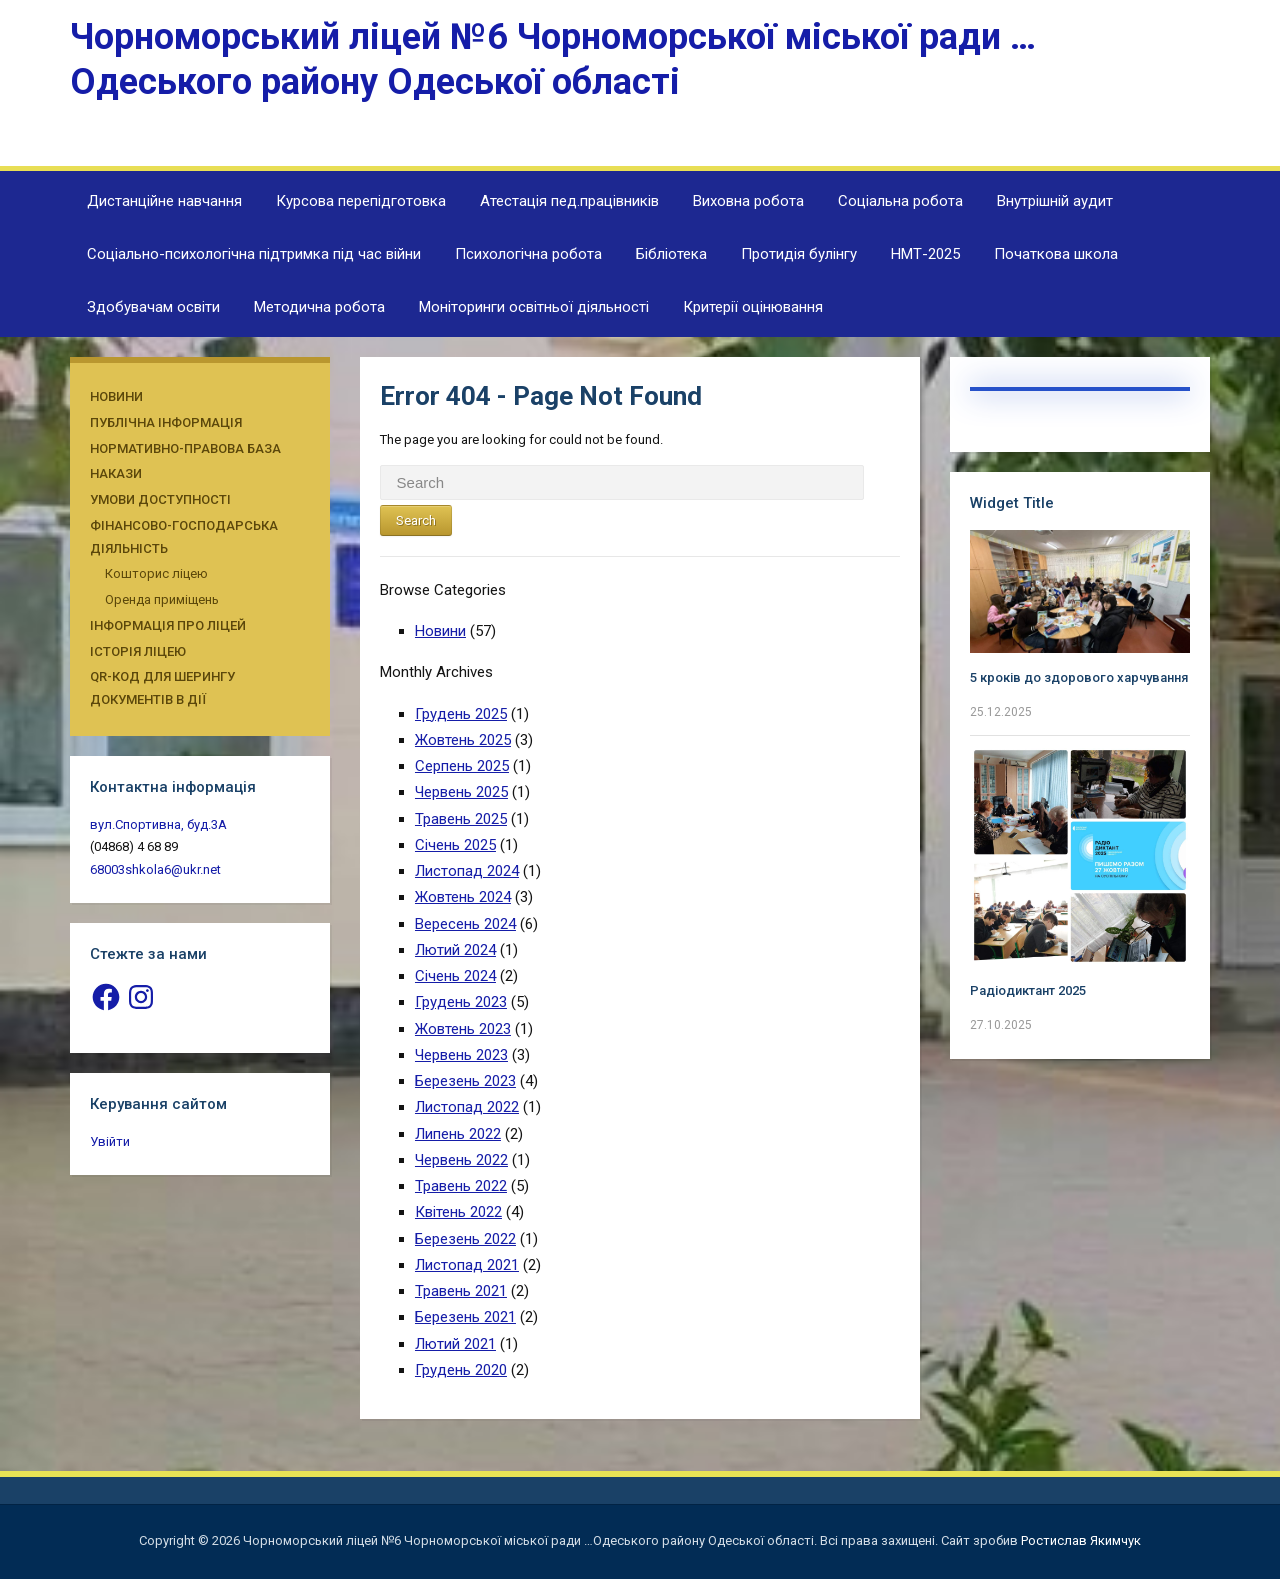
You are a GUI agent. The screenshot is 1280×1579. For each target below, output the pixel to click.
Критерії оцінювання (753, 307)
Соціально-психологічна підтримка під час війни (254, 254)
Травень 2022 (461, 1186)
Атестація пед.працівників (569, 201)
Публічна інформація (166, 422)
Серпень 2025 (462, 766)
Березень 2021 (465, 1317)
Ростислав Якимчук (1081, 1540)
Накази (116, 473)
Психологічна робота (528, 254)
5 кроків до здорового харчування (1079, 677)
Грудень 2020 (461, 1370)
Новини (116, 396)
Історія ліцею (138, 651)
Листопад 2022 (467, 1107)
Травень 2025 (461, 819)
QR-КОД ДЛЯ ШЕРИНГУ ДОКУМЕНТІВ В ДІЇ (162, 688)
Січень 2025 (455, 845)
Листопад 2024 (467, 871)
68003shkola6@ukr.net (155, 869)
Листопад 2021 (467, 1265)
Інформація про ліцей (168, 625)
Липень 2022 (458, 1134)
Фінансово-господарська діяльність (184, 537)
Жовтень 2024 (463, 897)
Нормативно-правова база (185, 448)
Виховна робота (748, 201)
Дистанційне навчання (164, 201)
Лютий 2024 (455, 950)
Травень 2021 (461, 1291)
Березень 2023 (465, 1081)
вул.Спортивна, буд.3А (158, 824)
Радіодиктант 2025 (1028, 990)
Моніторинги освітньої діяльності (534, 307)
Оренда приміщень (162, 599)
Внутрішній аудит (1055, 201)
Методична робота (319, 307)
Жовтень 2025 (463, 740)
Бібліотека (671, 254)
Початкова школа (1056, 254)
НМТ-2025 (925, 254)
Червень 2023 (461, 1055)
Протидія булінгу (799, 254)
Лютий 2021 (455, 1344)
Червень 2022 (461, 1160)
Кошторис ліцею (156, 573)
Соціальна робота (900, 201)
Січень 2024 (455, 976)
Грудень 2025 (461, 714)
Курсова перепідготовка (361, 201)
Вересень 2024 (465, 924)
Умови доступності (160, 499)
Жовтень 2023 (463, 1029)
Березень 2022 (465, 1239)
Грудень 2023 (461, 1002)
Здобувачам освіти (153, 307)
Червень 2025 (461, 792)
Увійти (110, 1141)
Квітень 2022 (458, 1212)
